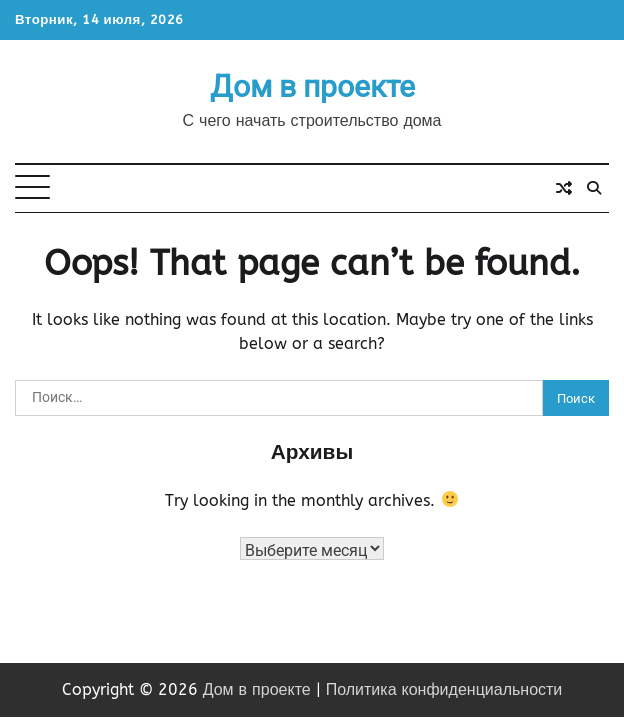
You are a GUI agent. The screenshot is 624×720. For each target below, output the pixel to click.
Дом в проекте (312, 86)
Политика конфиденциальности (444, 689)
